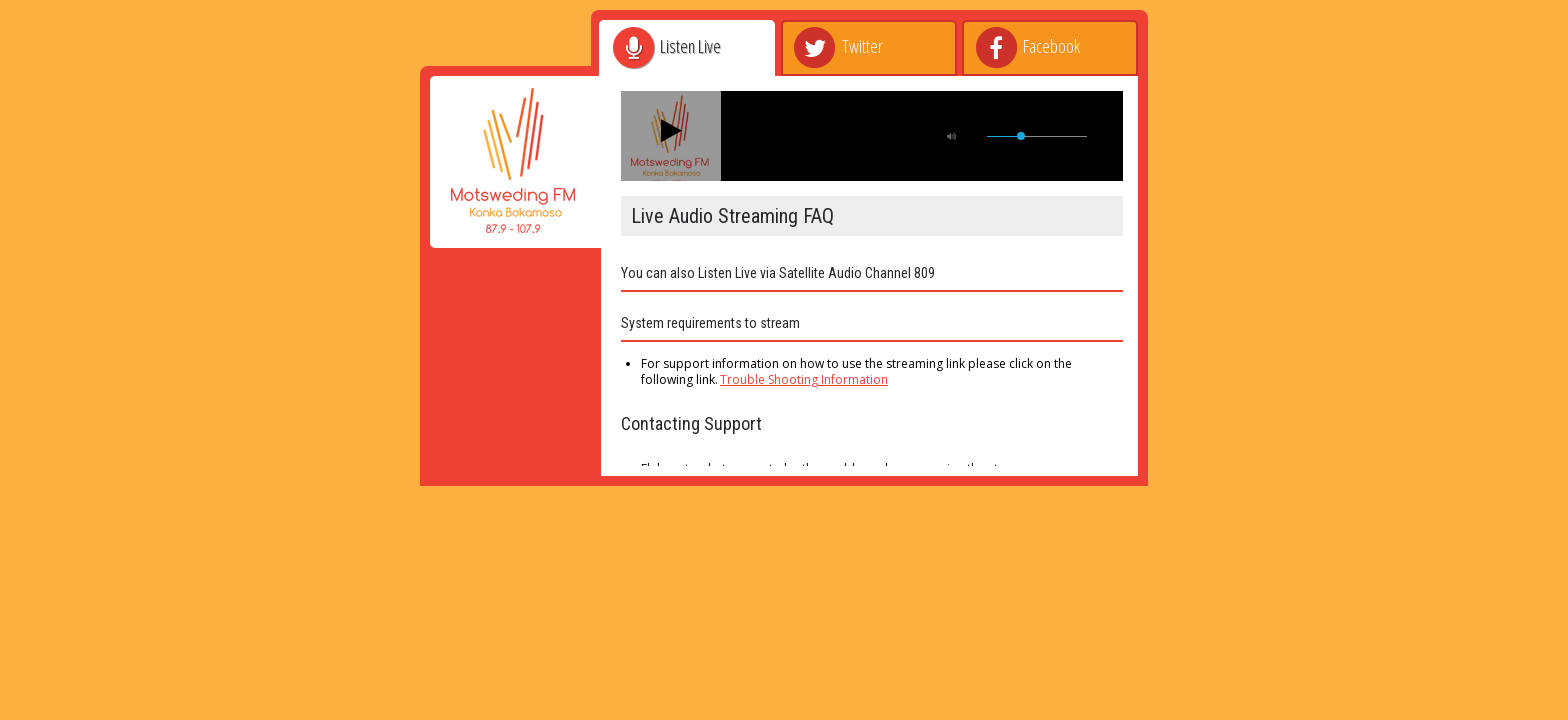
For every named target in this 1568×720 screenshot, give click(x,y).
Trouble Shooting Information (804, 379)
